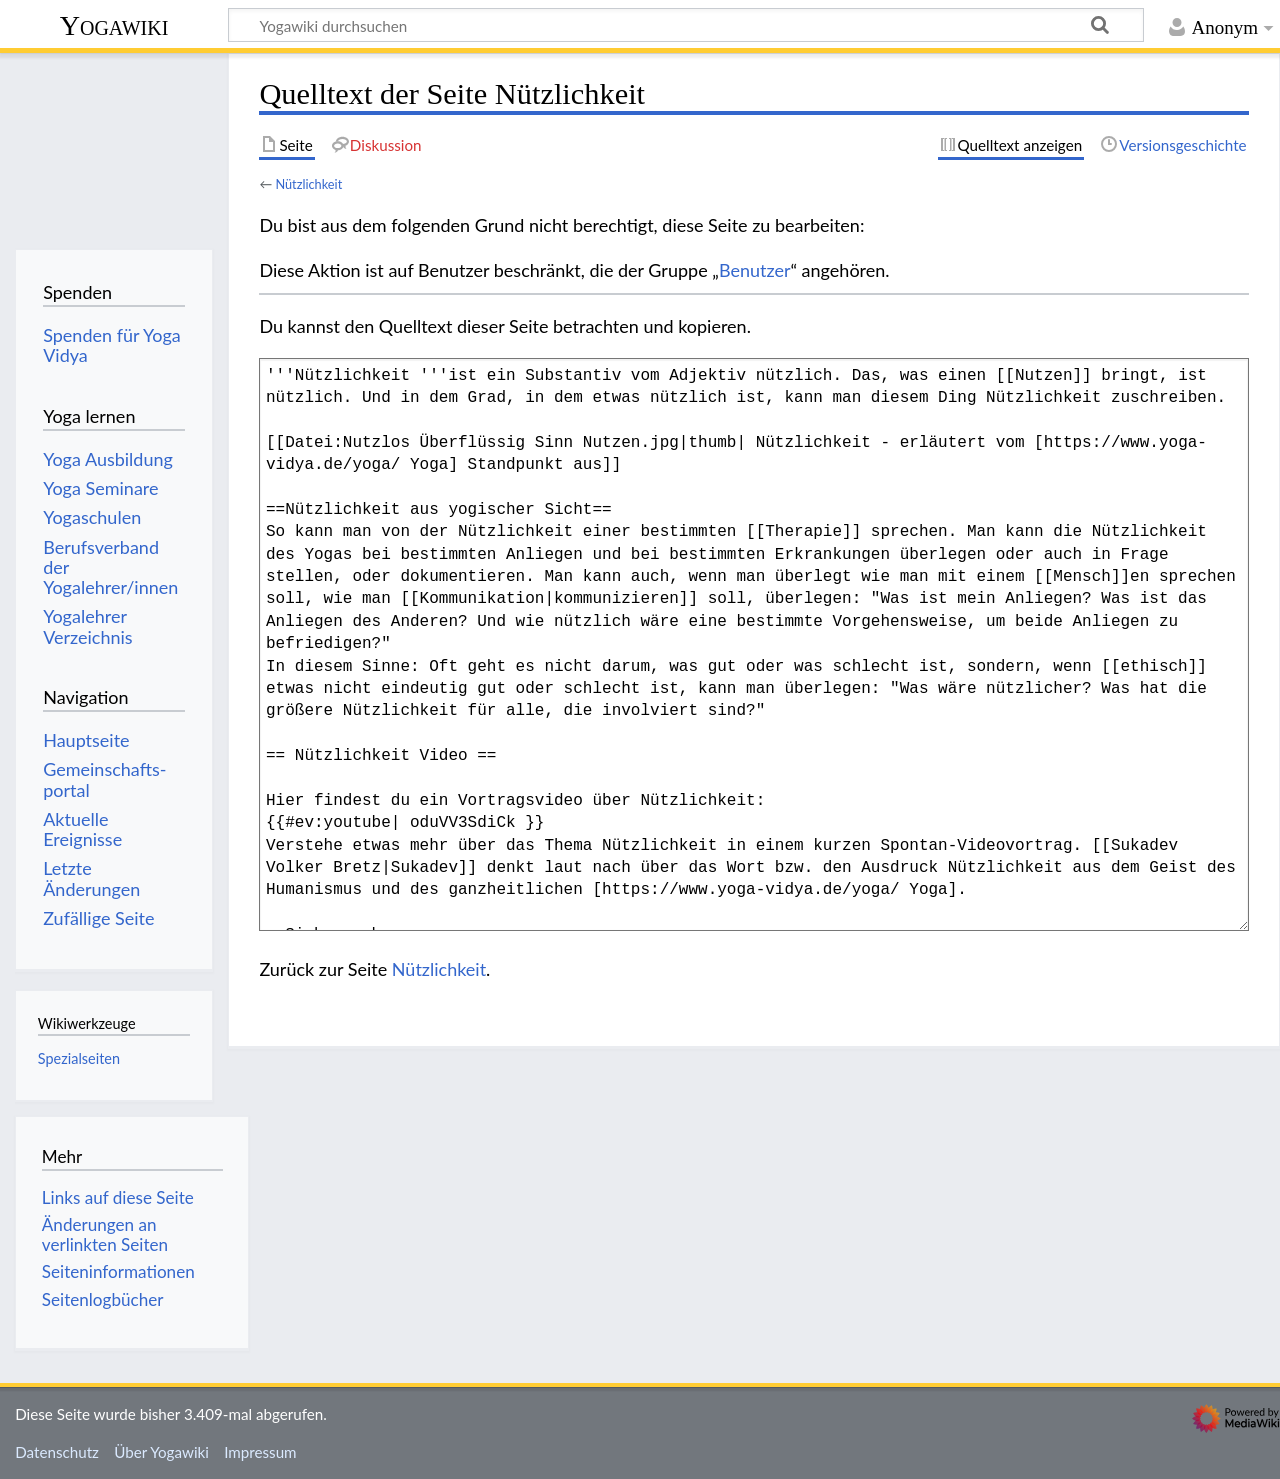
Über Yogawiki (161, 1452)
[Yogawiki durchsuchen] (686, 25)
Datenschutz (57, 1452)
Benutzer (755, 270)
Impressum (260, 1452)
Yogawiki (114, 25)
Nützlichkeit (308, 184)
